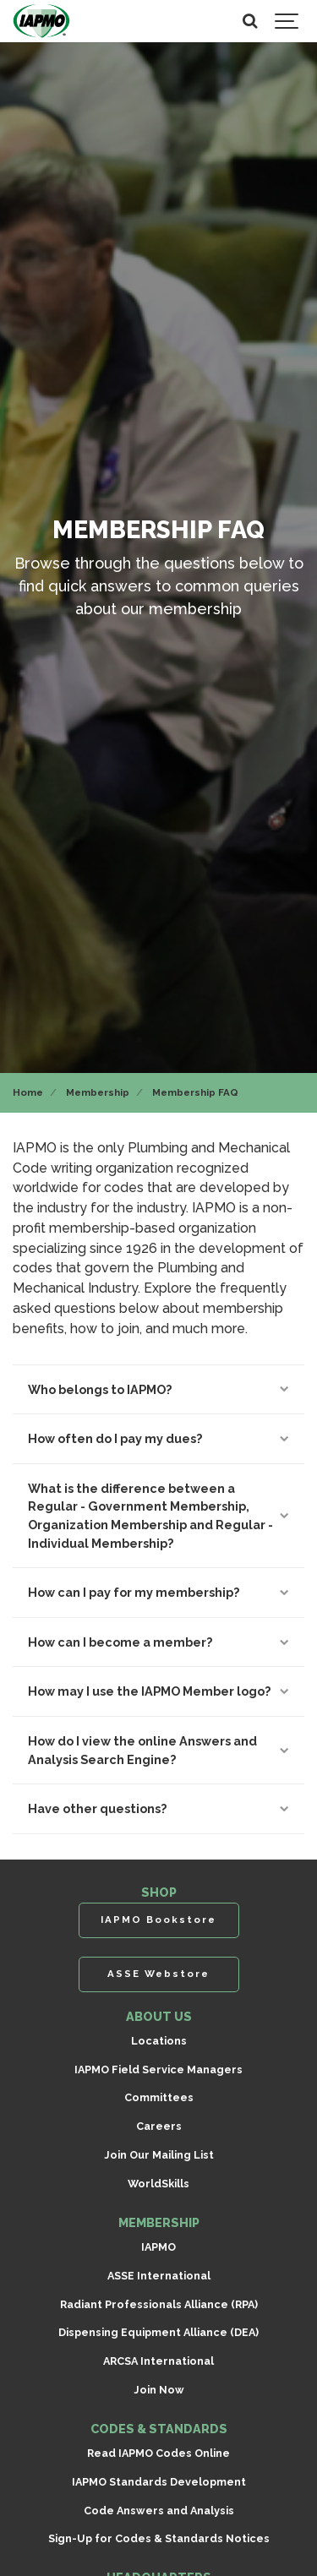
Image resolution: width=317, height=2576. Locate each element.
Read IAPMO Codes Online (158, 2453)
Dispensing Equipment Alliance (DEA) (158, 2332)
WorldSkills (158, 2183)
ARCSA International (158, 2361)
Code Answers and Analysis (159, 2510)
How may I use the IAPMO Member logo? (158, 1691)
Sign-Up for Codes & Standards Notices (159, 2538)
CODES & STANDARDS (158, 2428)
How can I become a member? (158, 1642)
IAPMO (158, 2247)
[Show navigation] (287, 21)
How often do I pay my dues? (158, 1438)
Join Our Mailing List (159, 2154)
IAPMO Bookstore (158, 1919)
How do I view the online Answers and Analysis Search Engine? (158, 1750)
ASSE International (158, 2275)
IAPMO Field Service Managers (158, 2069)
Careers (159, 2126)
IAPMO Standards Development (159, 2481)
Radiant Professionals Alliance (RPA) (159, 2304)
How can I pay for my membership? (158, 1592)
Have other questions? (158, 1808)
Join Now (159, 2389)
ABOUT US (159, 2016)
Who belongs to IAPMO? (158, 1389)
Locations (159, 2040)
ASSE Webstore (158, 1974)
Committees (159, 2097)
